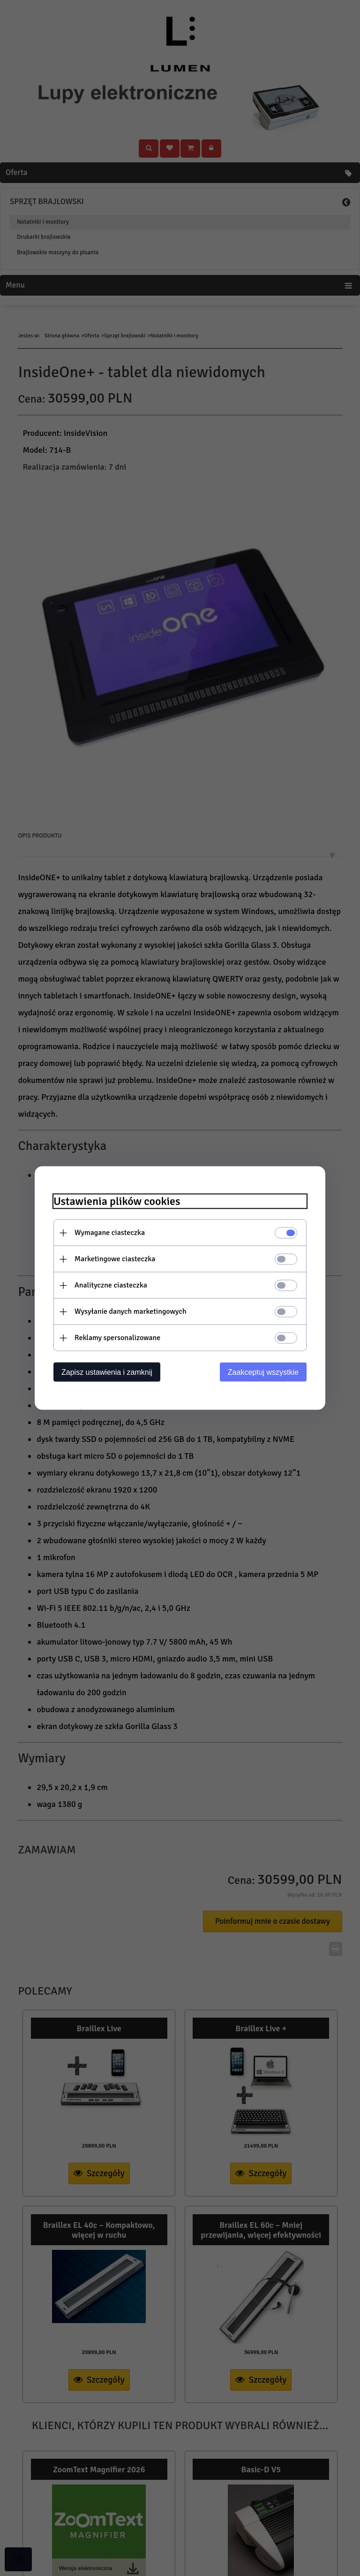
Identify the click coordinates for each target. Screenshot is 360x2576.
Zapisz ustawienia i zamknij (106, 1372)
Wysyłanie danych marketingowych (131, 1311)
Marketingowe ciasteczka (115, 1259)
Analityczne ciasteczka (111, 1285)
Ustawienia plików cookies (116, 1201)
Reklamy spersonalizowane (117, 1337)
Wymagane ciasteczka (110, 1232)
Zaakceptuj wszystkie (263, 1372)
